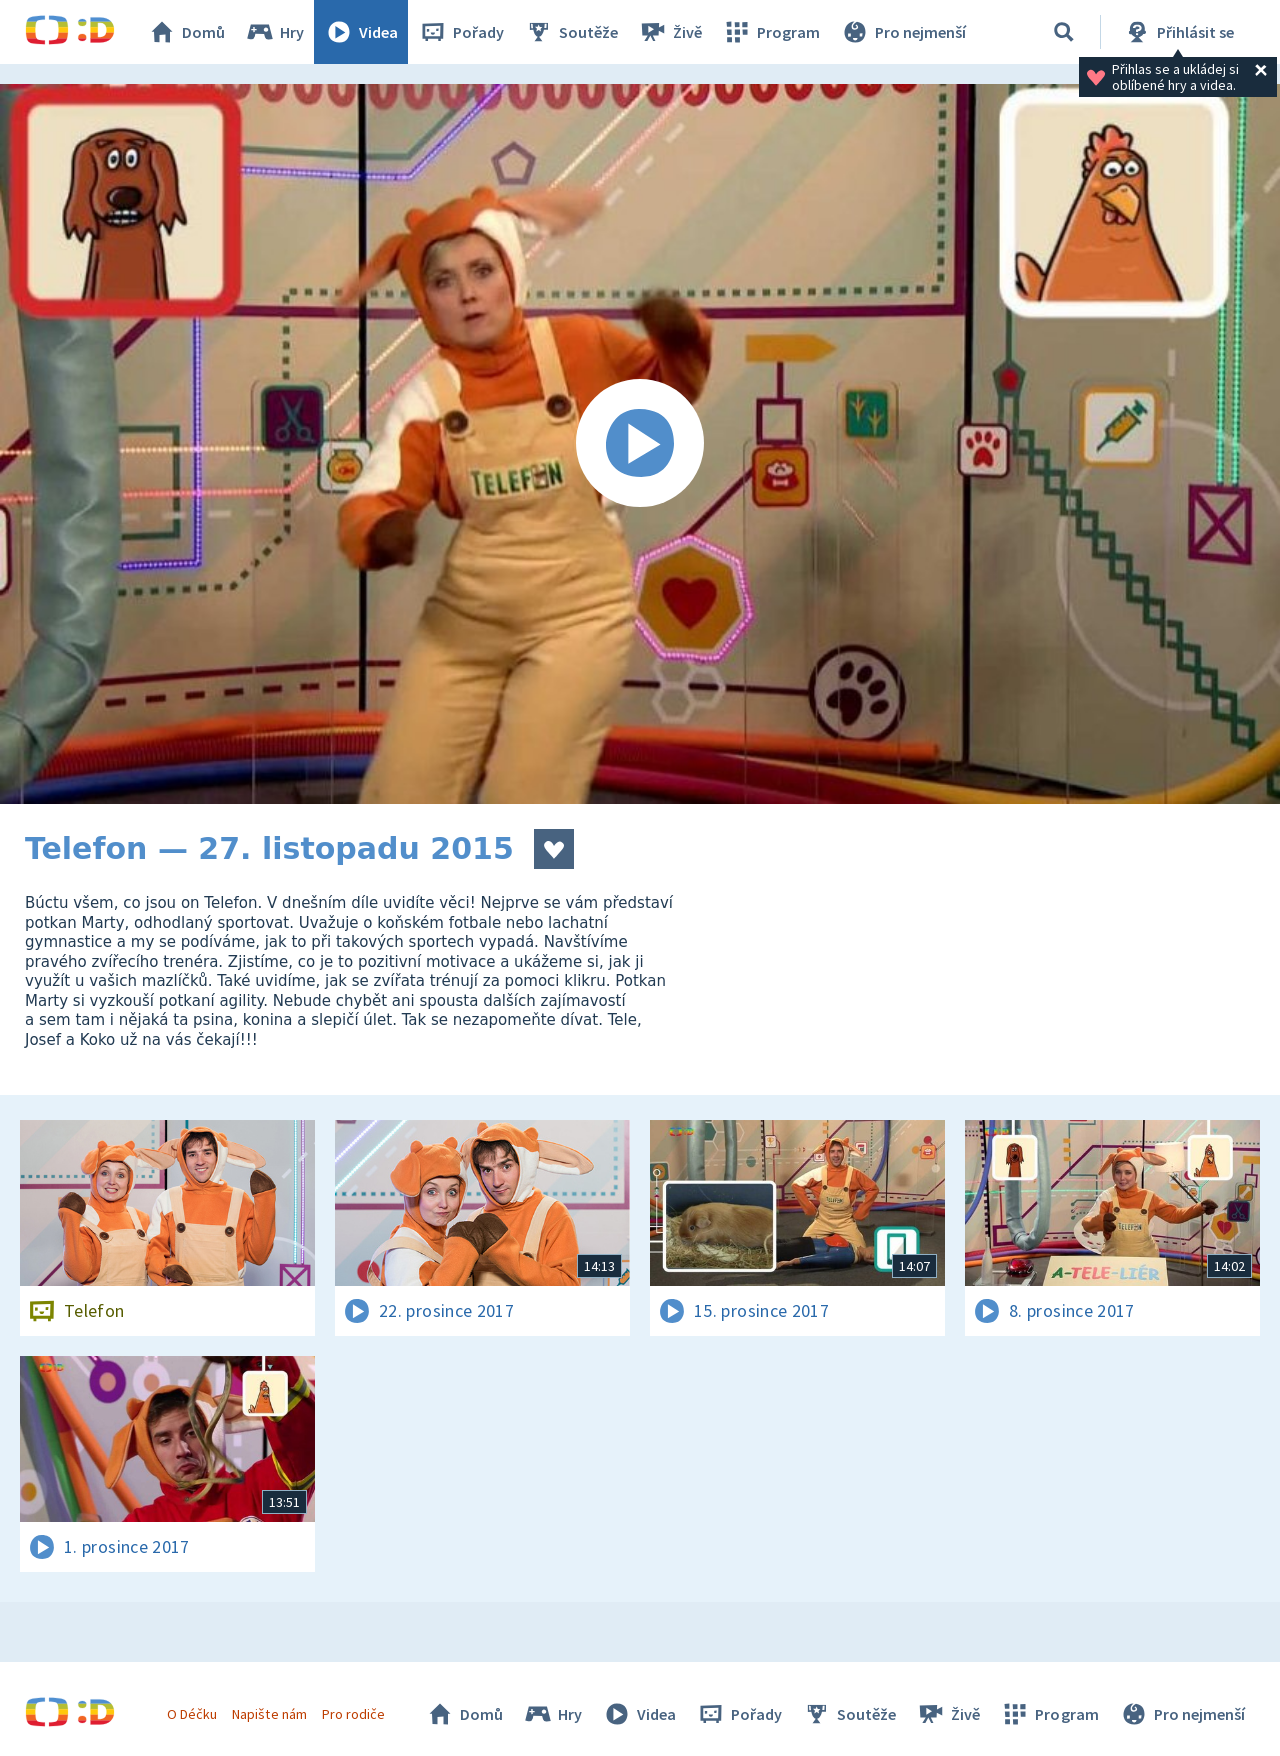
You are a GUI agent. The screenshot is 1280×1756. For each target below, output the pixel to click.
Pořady (461, 32)
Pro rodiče (353, 1714)
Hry (274, 32)
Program (771, 32)
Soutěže (571, 32)
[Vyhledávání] (1064, 32)
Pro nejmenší (903, 32)
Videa (361, 32)
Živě (670, 32)
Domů (186, 32)
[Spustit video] (640, 444)
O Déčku (192, 1714)
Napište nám (269, 1714)
